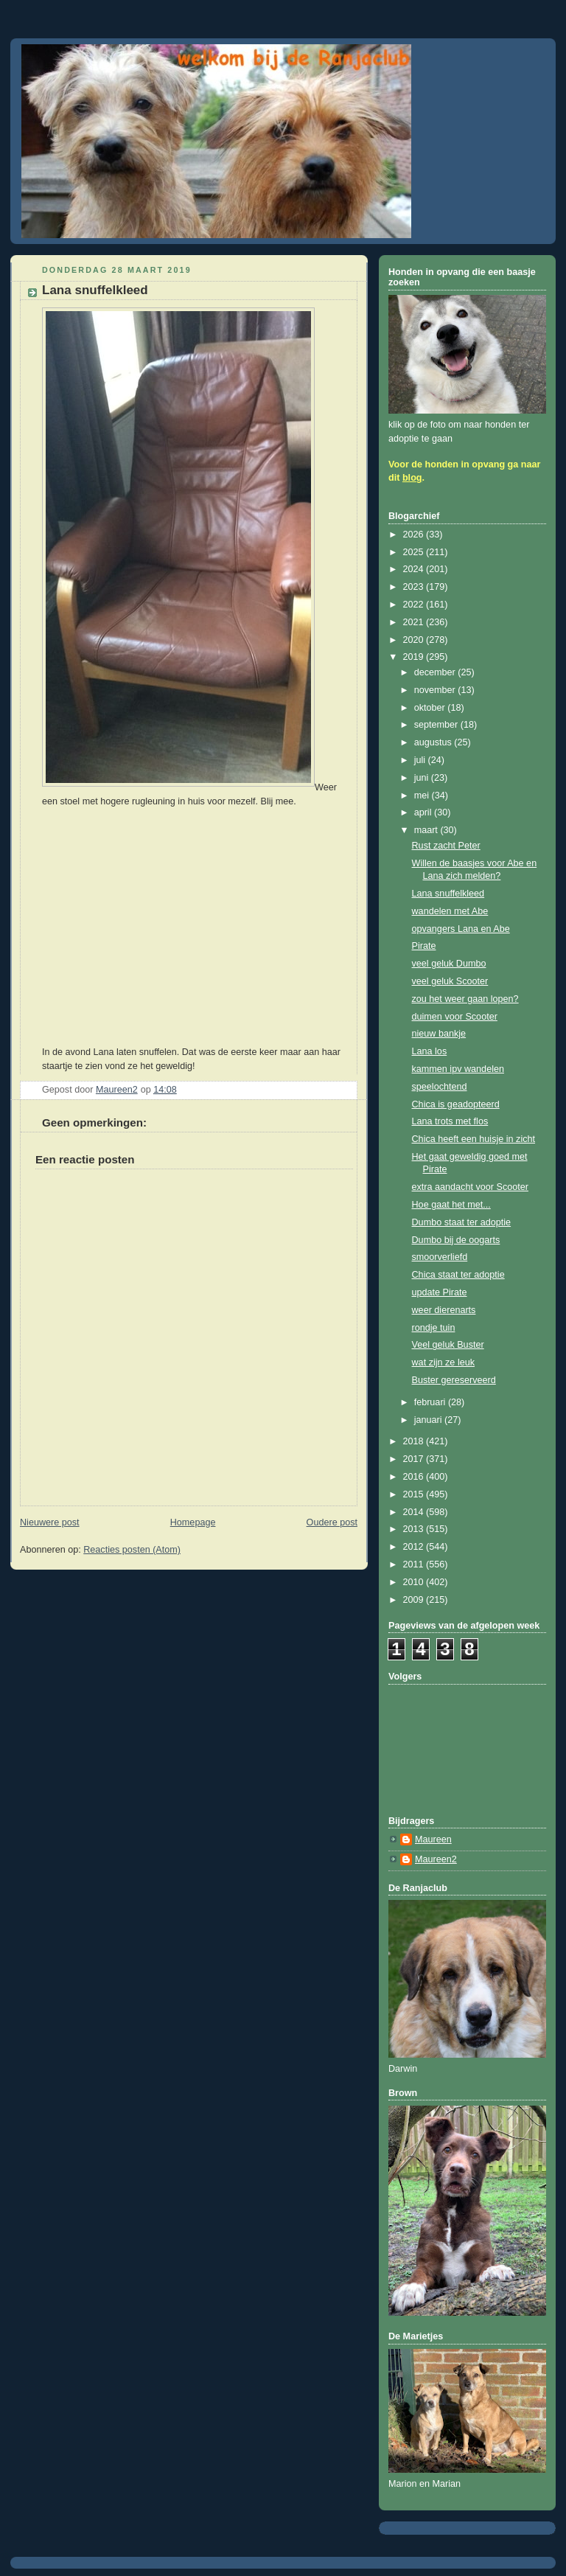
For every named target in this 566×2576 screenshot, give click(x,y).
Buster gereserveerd (454, 1380)
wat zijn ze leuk (443, 1362)
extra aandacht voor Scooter (470, 1187)
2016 (415, 1477)
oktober (431, 708)
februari (431, 1402)
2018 (415, 1441)
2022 (415, 604)
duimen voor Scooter (454, 1017)
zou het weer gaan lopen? (465, 999)
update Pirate (439, 1292)
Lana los (429, 1051)
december (436, 672)
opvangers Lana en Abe (461, 929)
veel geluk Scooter (450, 981)
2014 (415, 1512)
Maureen (433, 1839)
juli (421, 760)
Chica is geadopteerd (456, 1104)
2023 (415, 587)
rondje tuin (433, 1328)
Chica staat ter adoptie (458, 1275)
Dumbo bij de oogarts (456, 1240)
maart (427, 830)
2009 (415, 1600)
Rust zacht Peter (446, 845)
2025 (415, 552)
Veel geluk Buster (448, 1345)
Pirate (424, 946)
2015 (415, 1494)
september (437, 725)
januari (429, 1420)
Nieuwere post (50, 1522)
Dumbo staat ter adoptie (461, 1222)
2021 (415, 622)
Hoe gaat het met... (451, 1205)
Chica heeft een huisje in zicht (474, 1139)
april (424, 812)
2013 (415, 1529)
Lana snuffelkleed (448, 893)
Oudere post (332, 1522)
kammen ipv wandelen (458, 1069)
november (436, 690)
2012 (415, 1547)
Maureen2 (436, 1859)
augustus (434, 742)
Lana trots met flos (450, 1121)
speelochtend (439, 1087)
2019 (415, 657)
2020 (415, 640)
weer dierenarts (444, 1310)
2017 (415, 1459)
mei (423, 795)
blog (412, 478)
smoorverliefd (440, 1257)
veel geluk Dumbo (449, 963)
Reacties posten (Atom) (132, 1550)
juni (422, 778)
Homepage (193, 1522)
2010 (415, 1582)
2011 (415, 1564)
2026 (415, 534)
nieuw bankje (439, 1033)
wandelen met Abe (450, 911)
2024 (415, 569)
